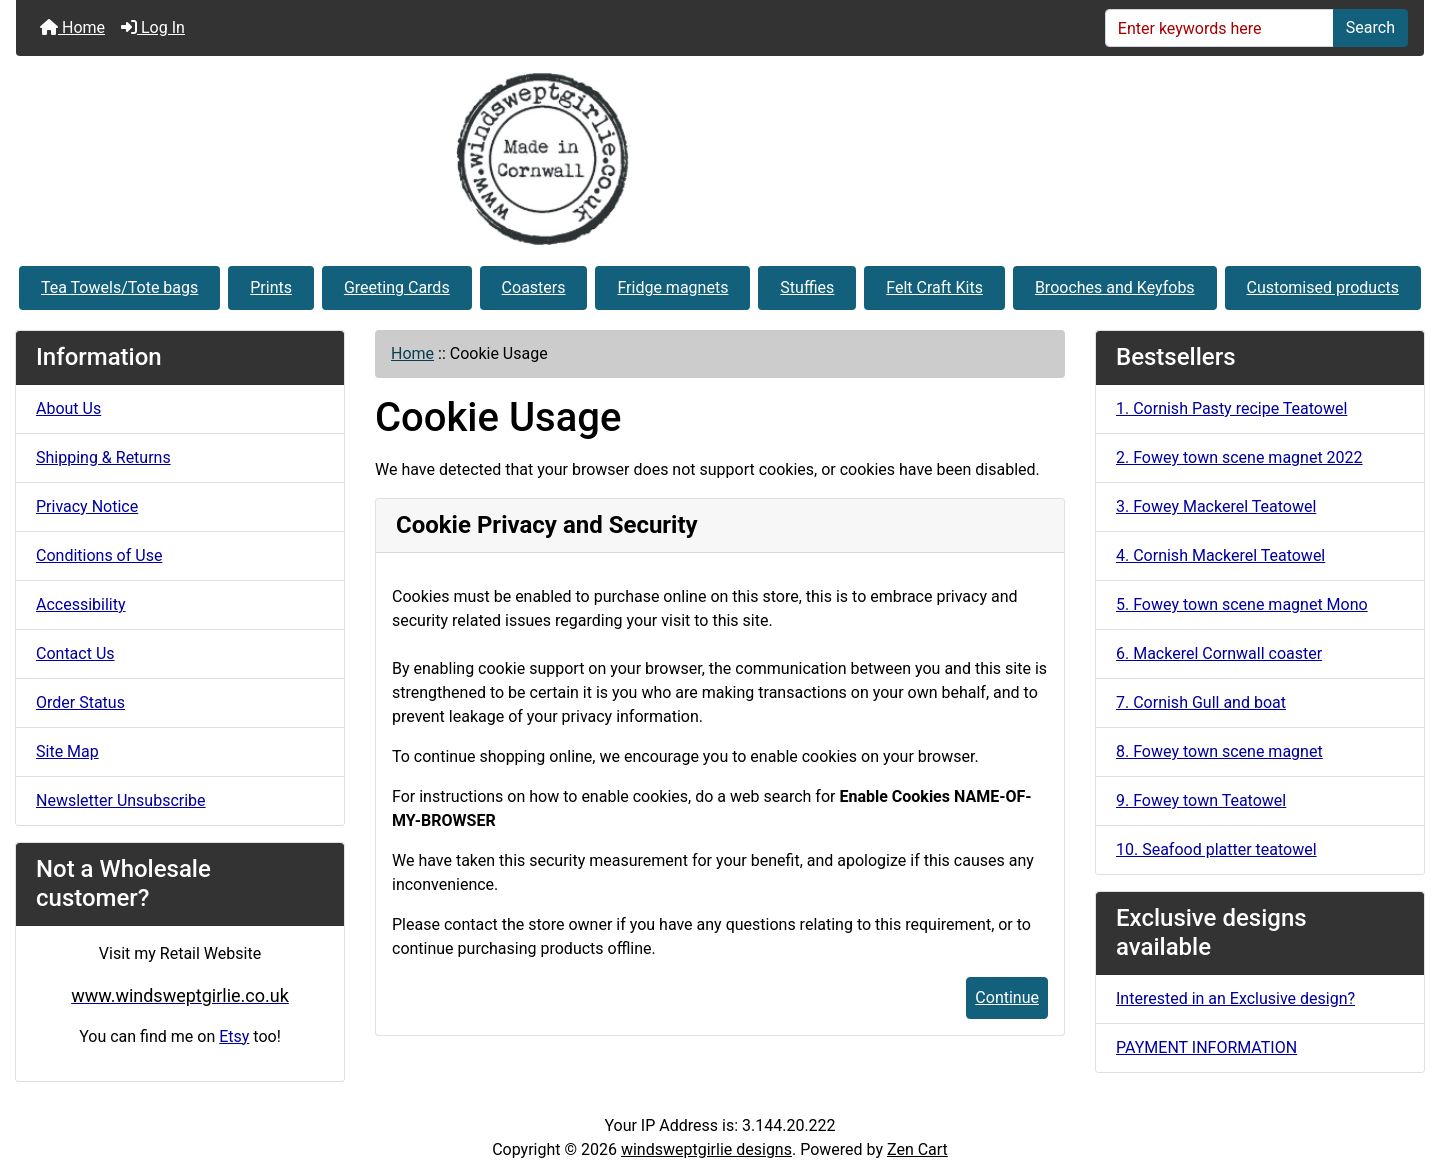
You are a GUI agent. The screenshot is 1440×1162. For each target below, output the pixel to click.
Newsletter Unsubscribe (121, 800)
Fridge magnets (672, 287)
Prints (271, 287)
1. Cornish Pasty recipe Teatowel (1231, 408)
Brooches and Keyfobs (1115, 287)
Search (1370, 27)
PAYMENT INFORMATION (1206, 1047)
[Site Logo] (720, 159)
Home (72, 27)
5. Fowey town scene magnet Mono (1242, 604)
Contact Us (75, 653)
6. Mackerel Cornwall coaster (1219, 653)
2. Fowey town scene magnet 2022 (1239, 457)
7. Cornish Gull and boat (1201, 702)
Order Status (80, 702)
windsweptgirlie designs (706, 1149)
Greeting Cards (397, 287)
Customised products (1323, 287)
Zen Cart (917, 1149)
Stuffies (807, 287)
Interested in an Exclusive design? (1235, 998)
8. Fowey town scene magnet (1219, 751)
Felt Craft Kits (934, 287)
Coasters (534, 287)
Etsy (234, 1036)
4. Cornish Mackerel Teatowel (1220, 555)
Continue (1007, 997)
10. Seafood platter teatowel (1216, 849)
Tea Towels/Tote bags (119, 287)
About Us (68, 408)
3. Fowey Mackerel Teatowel (1216, 506)
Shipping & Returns (103, 457)
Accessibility (81, 604)
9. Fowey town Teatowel (1201, 800)
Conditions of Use (99, 555)
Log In (153, 27)
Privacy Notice (87, 506)
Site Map (67, 751)
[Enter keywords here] (1219, 28)
